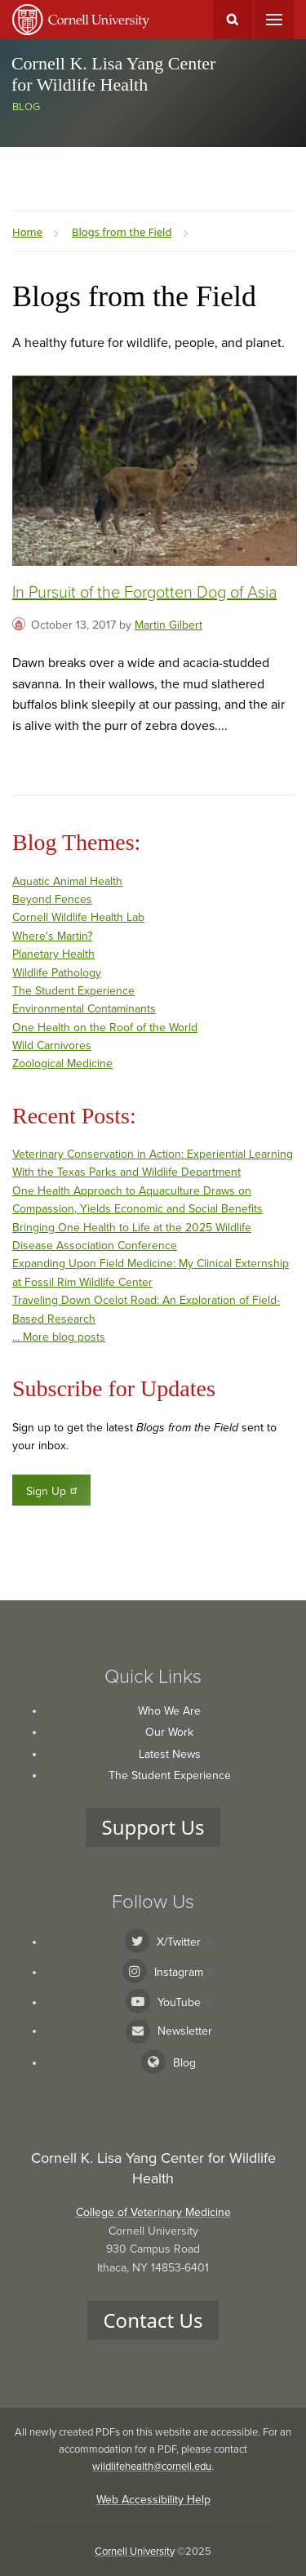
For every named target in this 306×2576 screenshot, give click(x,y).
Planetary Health (53, 954)
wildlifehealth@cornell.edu (151, 2466)
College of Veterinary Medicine (153, 2212)
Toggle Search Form (232, 19)
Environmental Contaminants (84, 1009)
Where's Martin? (52, 936)
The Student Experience (73, 991)
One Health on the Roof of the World (104, 1027)
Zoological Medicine (62, 1063)
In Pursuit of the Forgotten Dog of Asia (144, 593)
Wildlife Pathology (56, 973)
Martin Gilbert (168, 625)
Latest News (170, 1754)
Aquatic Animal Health (67, 881)
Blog (26, 106)
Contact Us (152, 2320)
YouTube (184, 2002)
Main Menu (274, 19)
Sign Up (52, 1491)
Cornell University (135, 2551)
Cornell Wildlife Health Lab (78, 917)
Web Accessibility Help (153, 2500)
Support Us (153, 1826)
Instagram (184, 1972)
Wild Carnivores (51, 1045)
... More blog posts (58, 1337)
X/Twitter (184, 1942)
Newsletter (184, 2031)
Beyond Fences (52, 899)
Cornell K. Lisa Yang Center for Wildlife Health (113, 74)
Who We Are (169, 1711)
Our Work (169, 1732)
